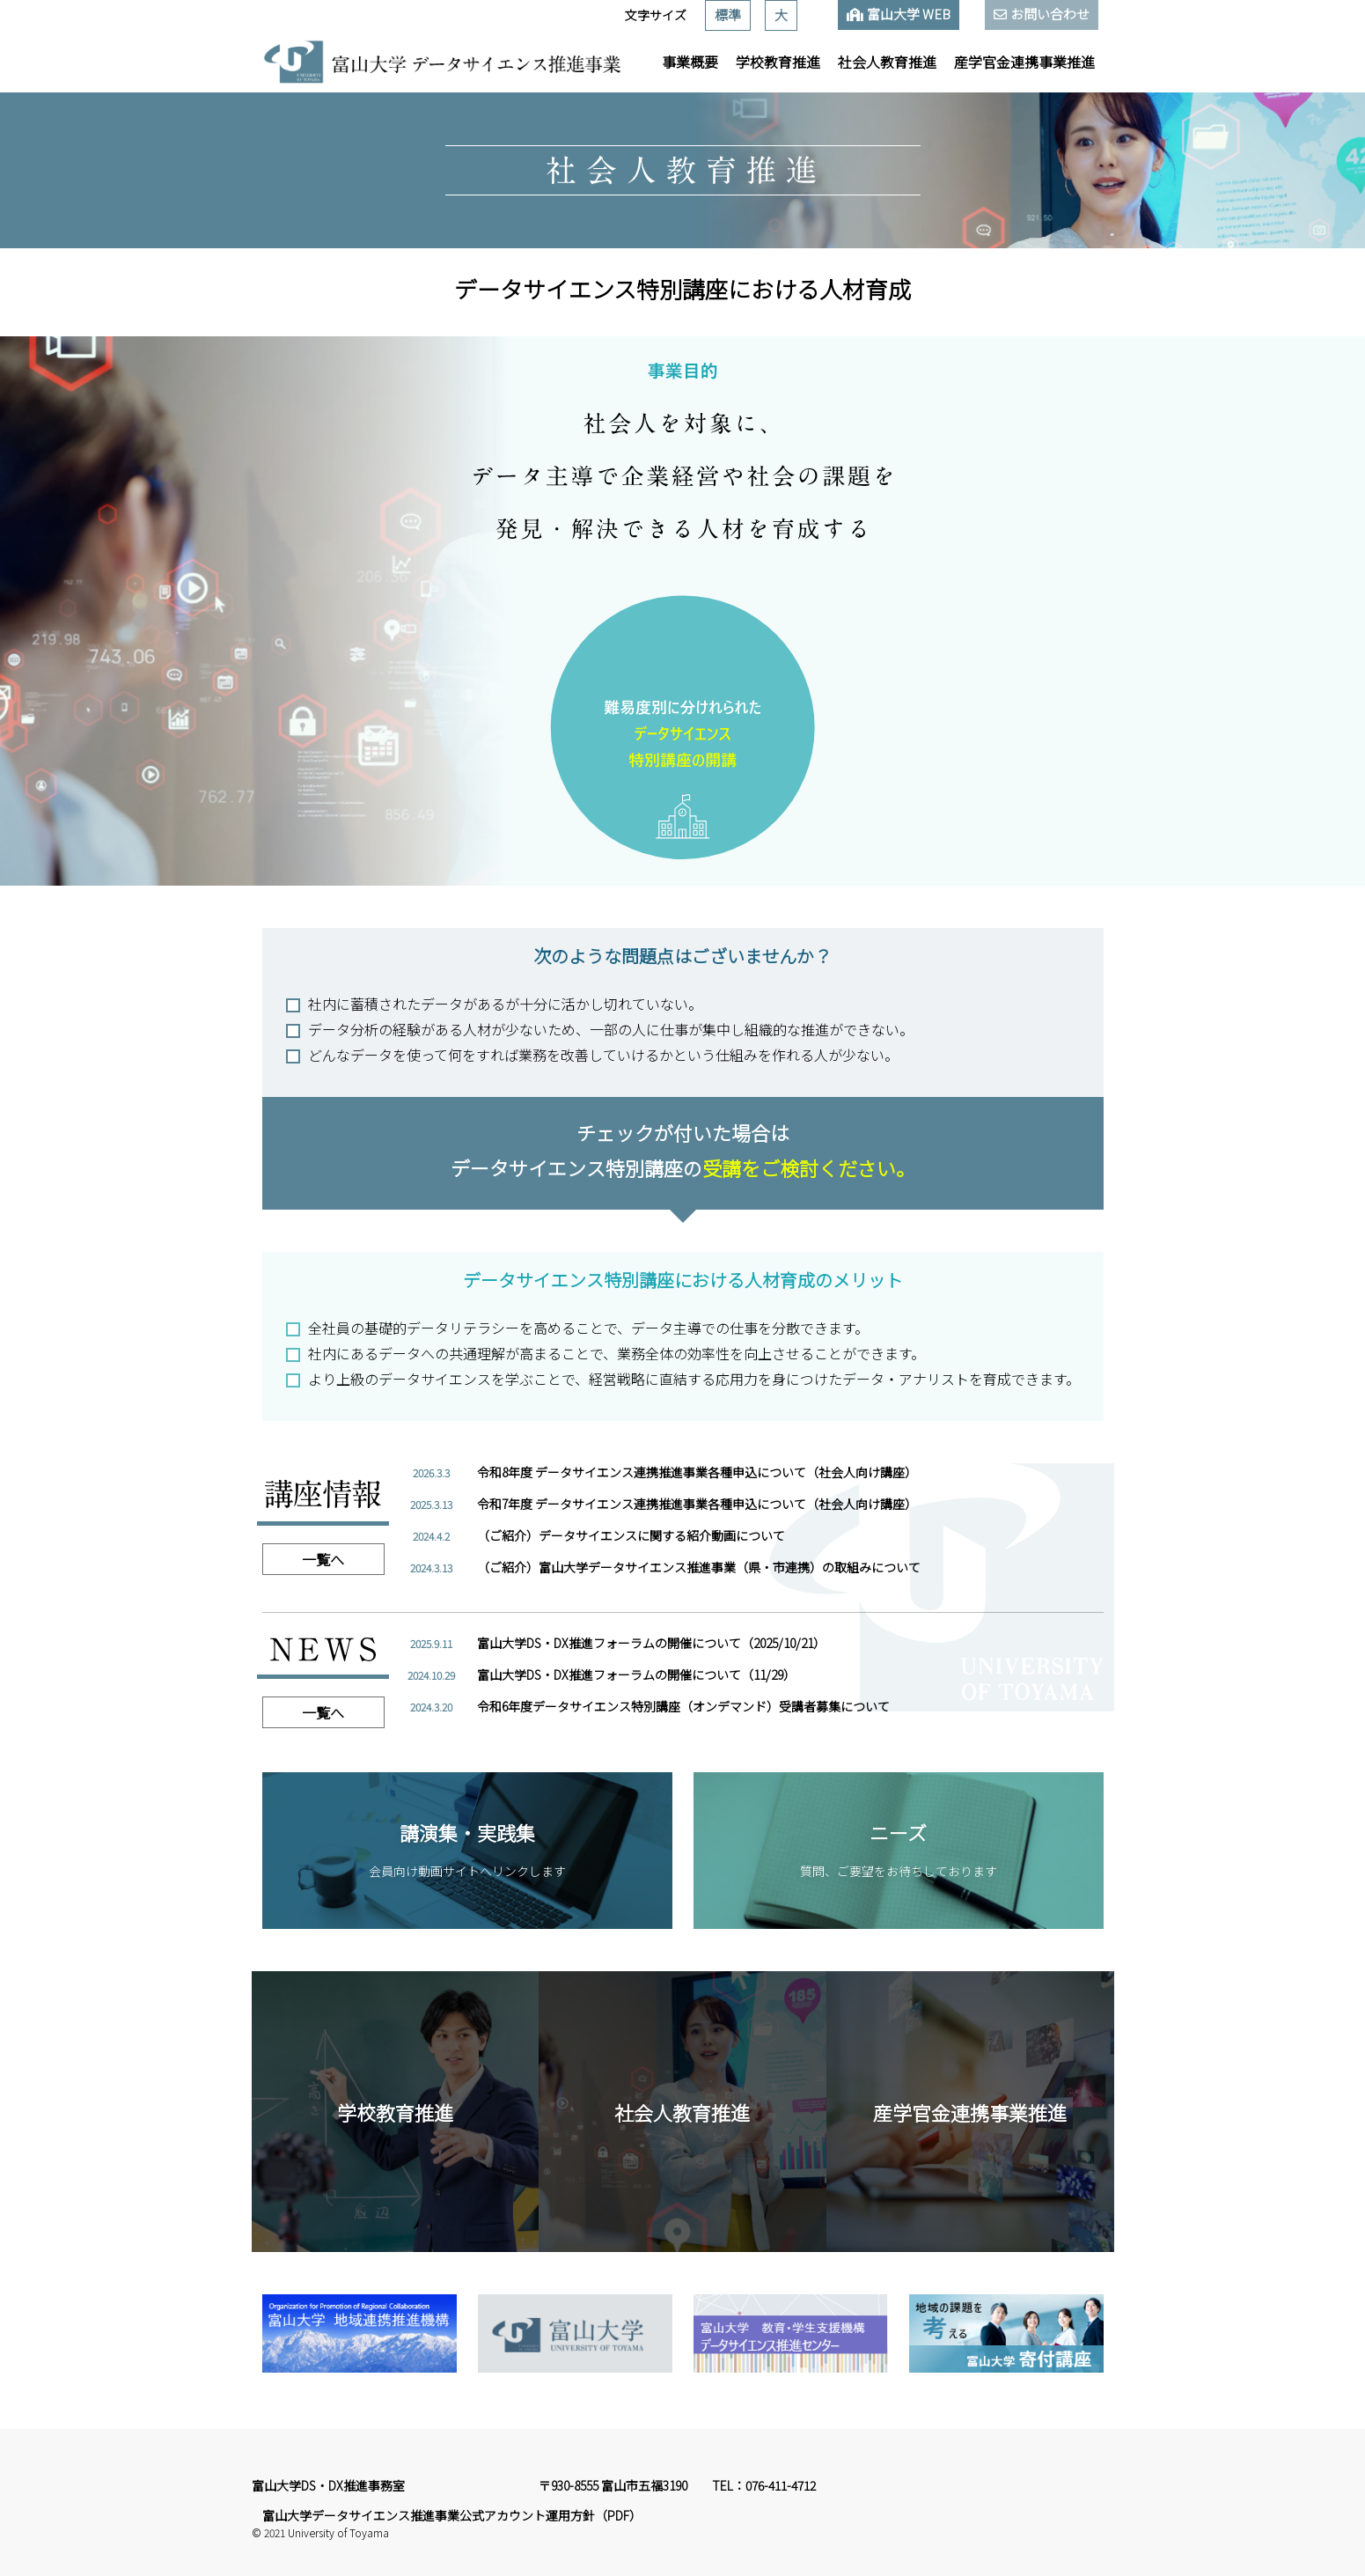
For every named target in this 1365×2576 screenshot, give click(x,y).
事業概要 (690, 61)
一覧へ (323, 1559)
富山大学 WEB (908, 13)
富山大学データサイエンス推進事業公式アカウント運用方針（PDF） (452, 2515)
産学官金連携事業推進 (1024, 61)
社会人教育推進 (887, 61)
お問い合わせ (1050, 13)
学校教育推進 (778, 61)
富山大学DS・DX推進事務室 (328, 2485)
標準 (728, 14)
